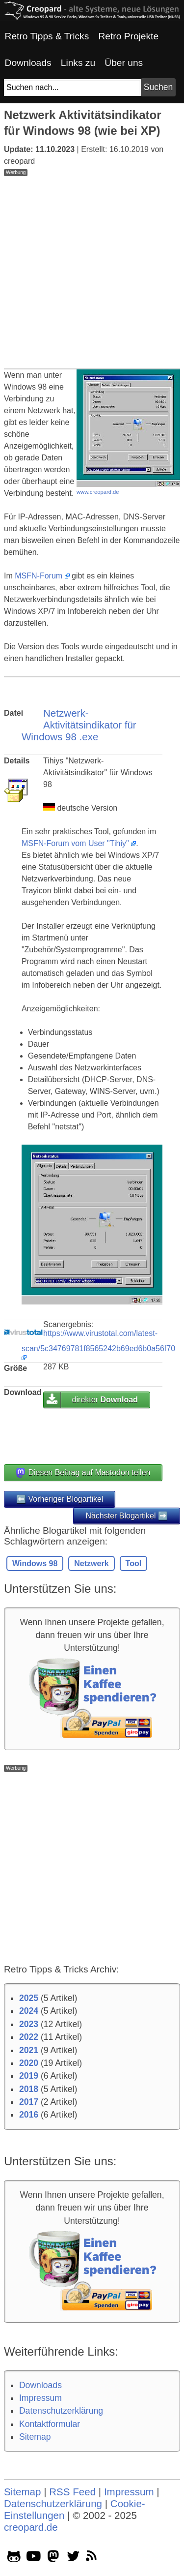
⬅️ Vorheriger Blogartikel (59, 1499)
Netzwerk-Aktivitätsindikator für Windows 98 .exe (79, 724)
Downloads (40, 2385)
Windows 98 (34, 1563)
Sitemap (35, 2437)
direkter (105, 1399)
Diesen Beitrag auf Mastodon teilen (83, 1473)
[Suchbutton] (158, 87)
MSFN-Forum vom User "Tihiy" (75, 843)
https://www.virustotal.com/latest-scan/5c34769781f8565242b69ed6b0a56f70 (98, 1341)
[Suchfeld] (72, 87)
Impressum (40, 2398)
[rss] (93, 2558)
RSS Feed (72, 2491)
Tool (134, 1563)
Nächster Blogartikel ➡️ (126, 1516)
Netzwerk (91, 1563)
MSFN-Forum (38, 576)
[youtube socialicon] (33, 2558)
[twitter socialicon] (73, 2558)
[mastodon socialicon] (53, 2558)
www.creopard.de (98, 492)
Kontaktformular (49, 2424)
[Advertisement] (92, 268)
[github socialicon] (14, 2558)
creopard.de (31, 2527)
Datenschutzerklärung (61, 2411)
